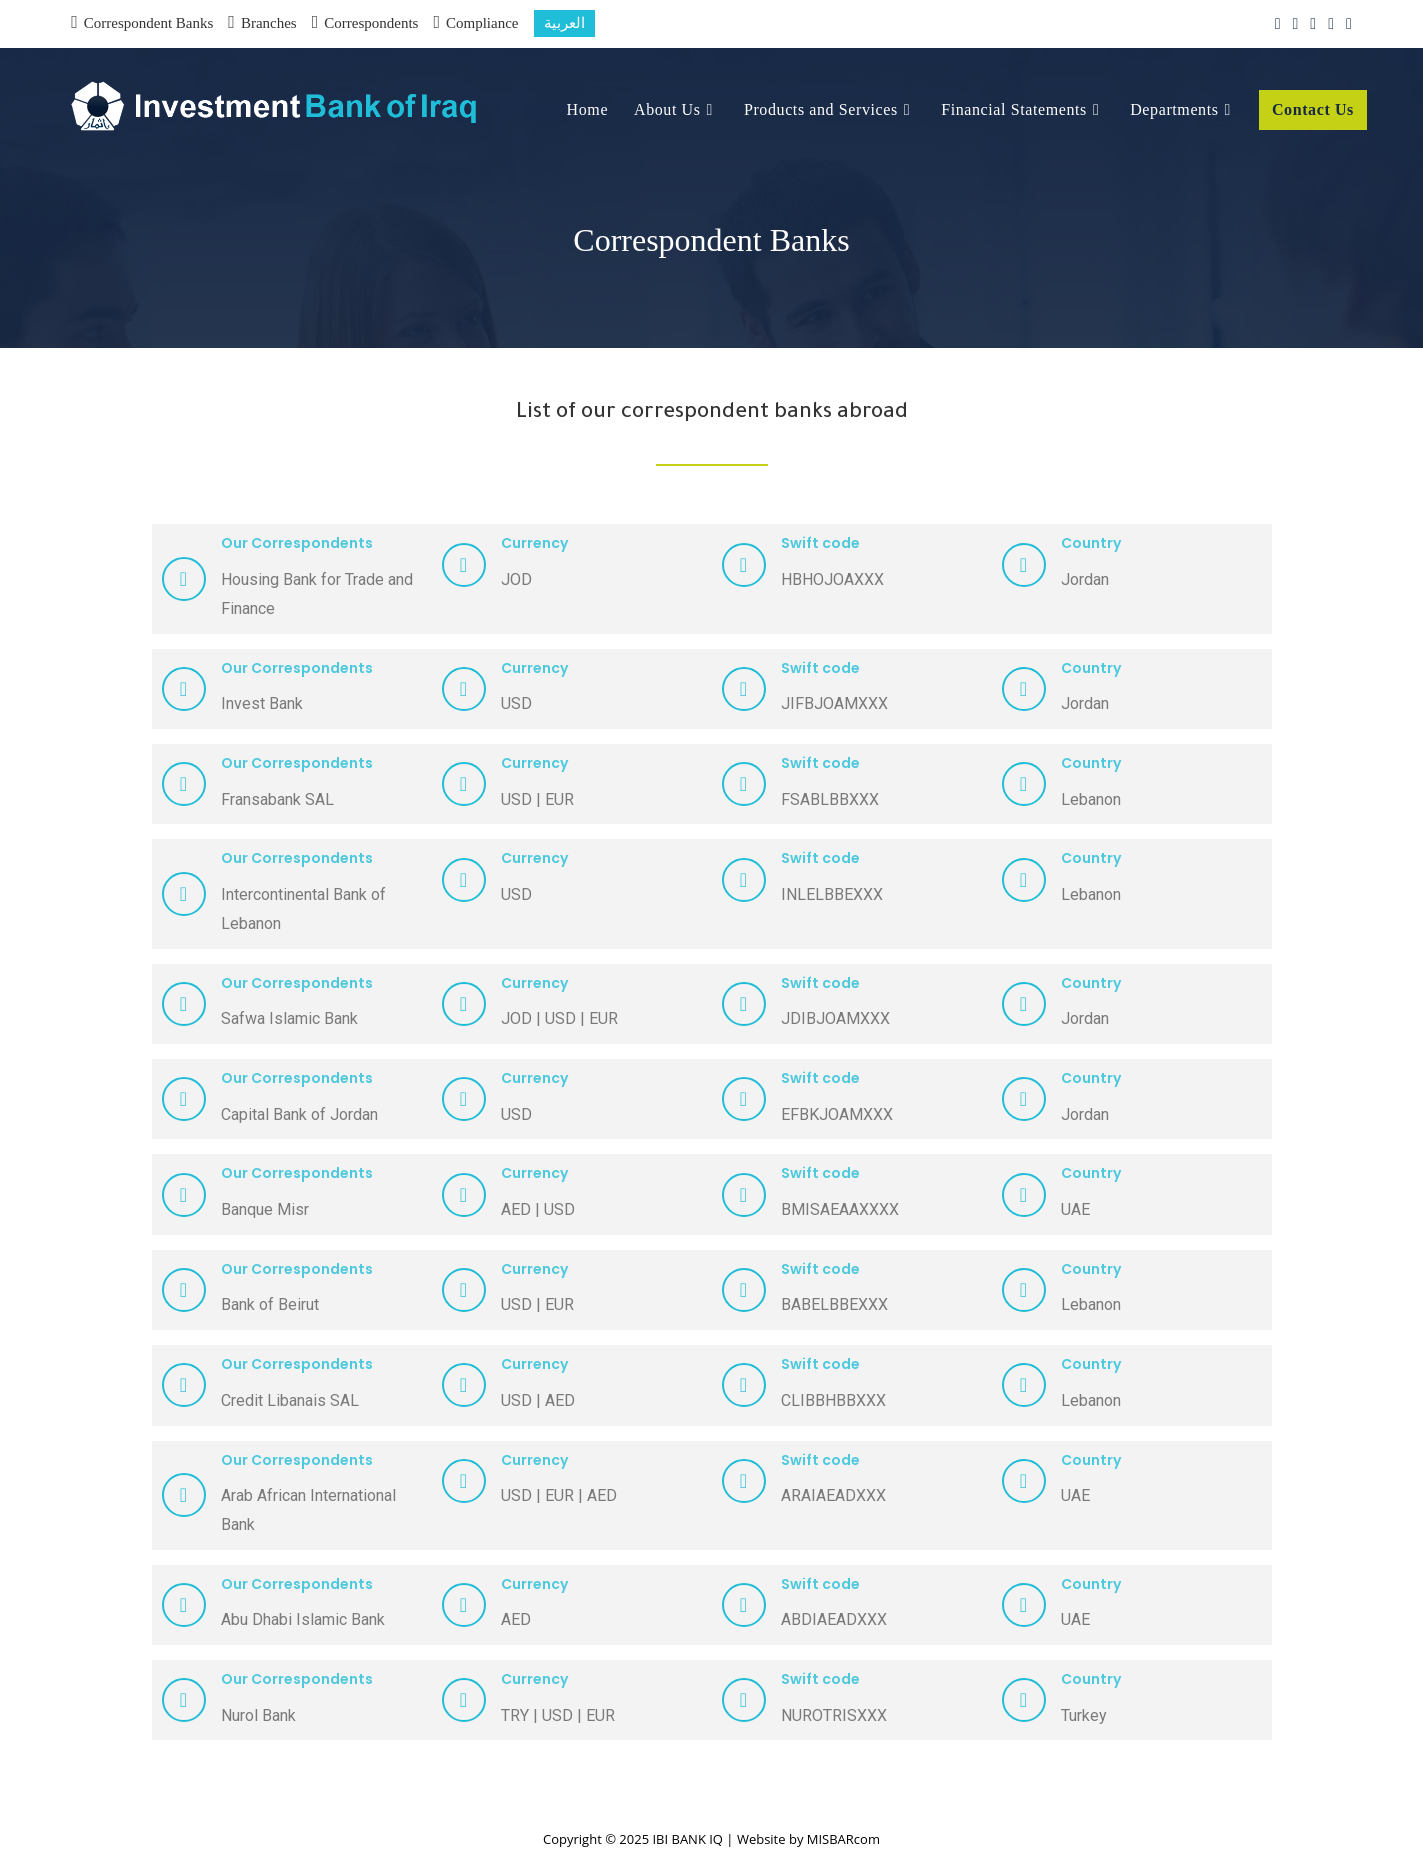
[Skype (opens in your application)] (1346, 24)
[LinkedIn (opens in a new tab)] (1331, 24)
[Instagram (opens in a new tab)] (1313, 24)
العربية (564, 23)
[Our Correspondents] (184, 579)
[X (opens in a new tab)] (1278, 24)
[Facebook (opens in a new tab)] (1295, 24)
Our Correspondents (297, 543)
